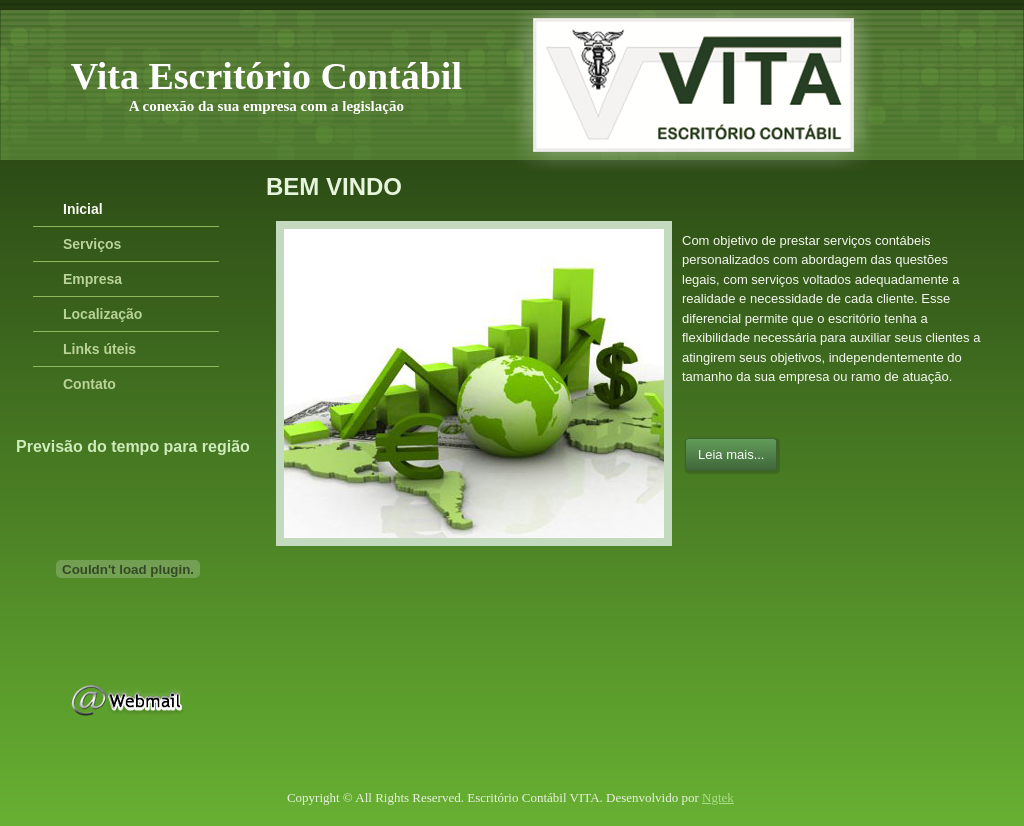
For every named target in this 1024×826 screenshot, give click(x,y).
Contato (89, 384)
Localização (102, 314)
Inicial (83, 209)
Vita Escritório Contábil (266, 76)
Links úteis (99, 349)
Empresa (92, 279)
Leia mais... (731, 454)
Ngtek (718, 797)
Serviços (92, 244)
